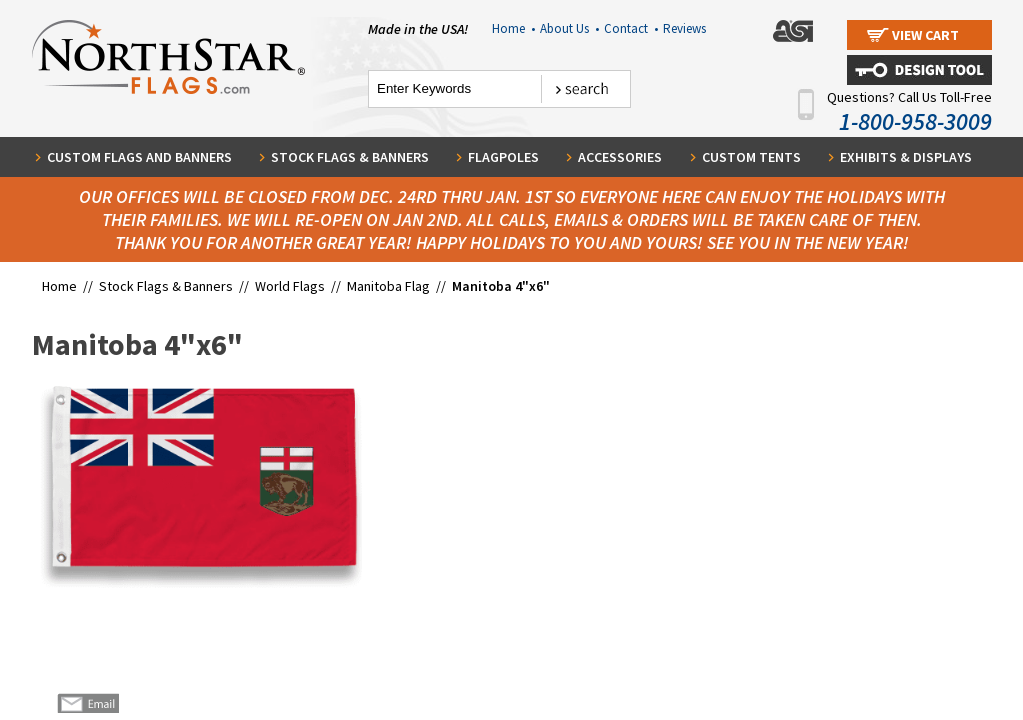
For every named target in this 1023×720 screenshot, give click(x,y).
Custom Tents (751, 157)
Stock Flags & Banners (350, 157)
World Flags (290, 286)
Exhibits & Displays (906, 157)
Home (513, 28)
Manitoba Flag (388, 286)
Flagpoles (503, 157)
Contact (631, 28)
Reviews (684, 28)
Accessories (620, 157)
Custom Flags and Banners (139, 157)
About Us (569, 28)
